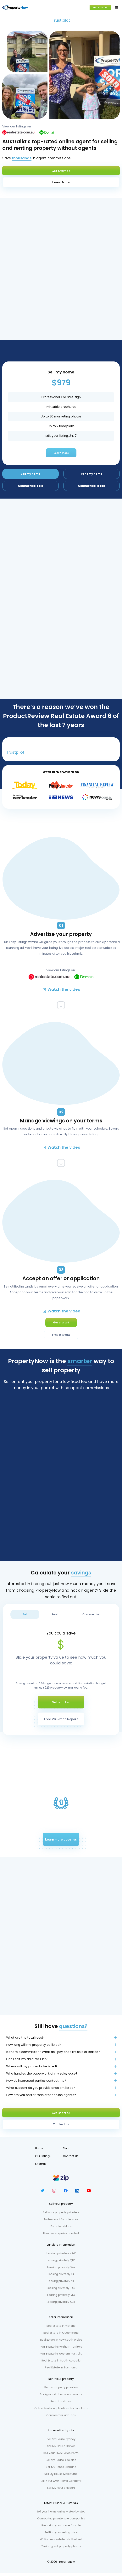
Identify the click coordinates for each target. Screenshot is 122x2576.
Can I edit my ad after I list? (26, 2479)
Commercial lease (91, 486)
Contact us (61, 2545)
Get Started (100, 7)
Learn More (61, 182)
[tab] (24, 2035)
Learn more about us (61, 2260)
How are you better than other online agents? (41, 2515)
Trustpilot (61, 20)
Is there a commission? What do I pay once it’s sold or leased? (53, 2472)
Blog (66, 2569)
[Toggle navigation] (117, 7)
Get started (61, 1743)
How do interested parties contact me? (36, 2501)
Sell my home (30, 474)
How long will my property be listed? (33, 2465)
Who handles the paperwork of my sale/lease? (41, 2494)
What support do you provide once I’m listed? (40, 2508)
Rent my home (91, 474)
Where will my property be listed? (32, 2487)
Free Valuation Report (61, 2139)
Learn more (61, 453)
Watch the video (61, 989)
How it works (61, 1755)
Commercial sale (30, 486)
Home (39, 2569)
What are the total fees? (25, 2458)
